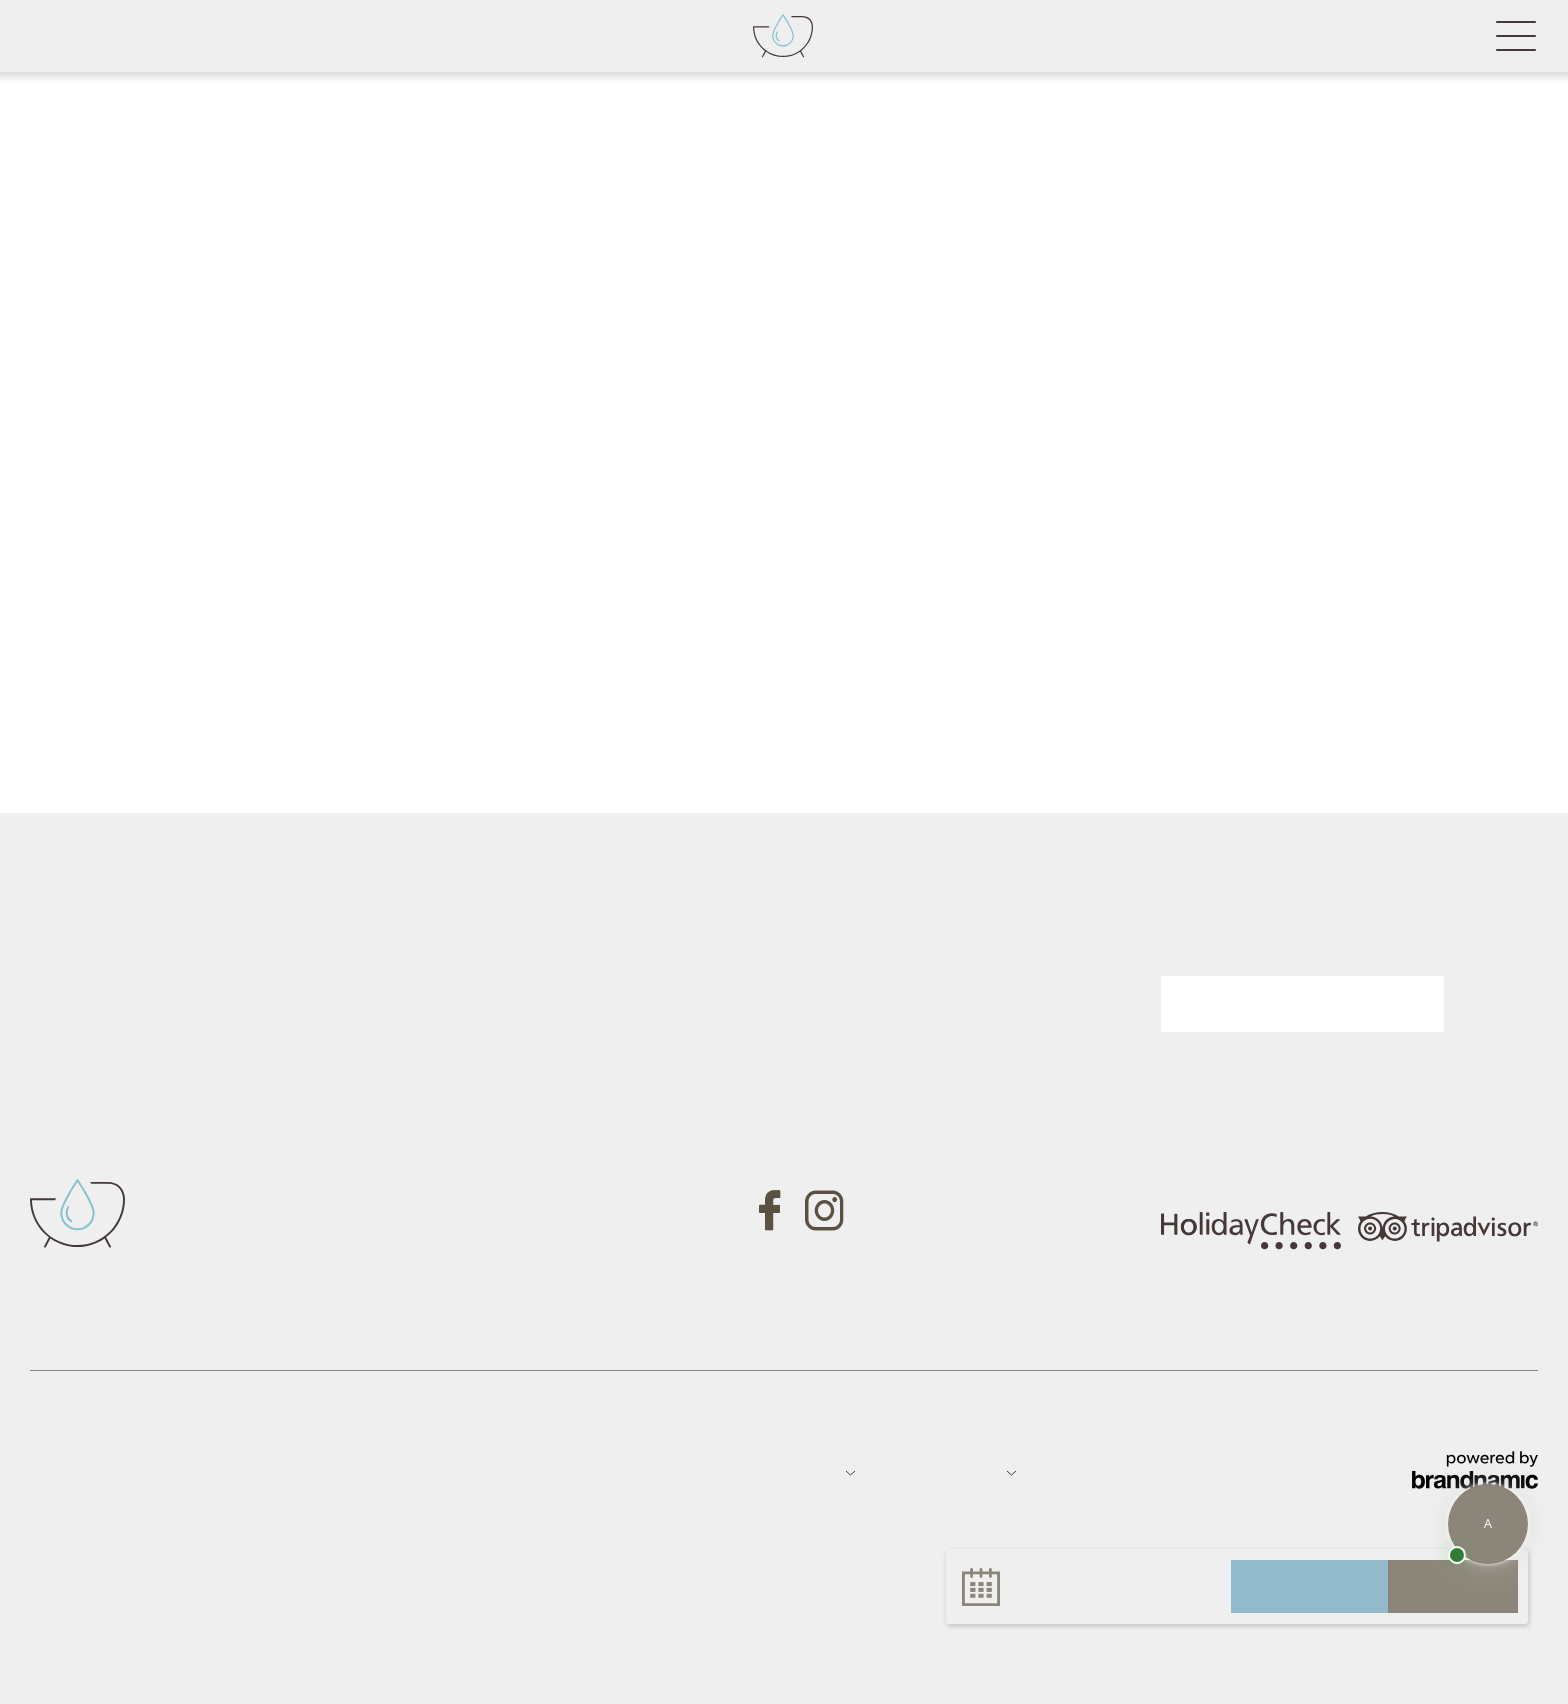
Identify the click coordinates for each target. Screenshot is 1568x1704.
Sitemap (249, 1471)
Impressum (70, 1471)
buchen (1453, 1586)
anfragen (1309, 1586)
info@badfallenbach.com (458, 1202)
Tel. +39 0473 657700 (445, 1138)
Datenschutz (165, 1471)
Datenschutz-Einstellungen (429, 1471)
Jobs (305, 1471)
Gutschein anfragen (894, 989)
